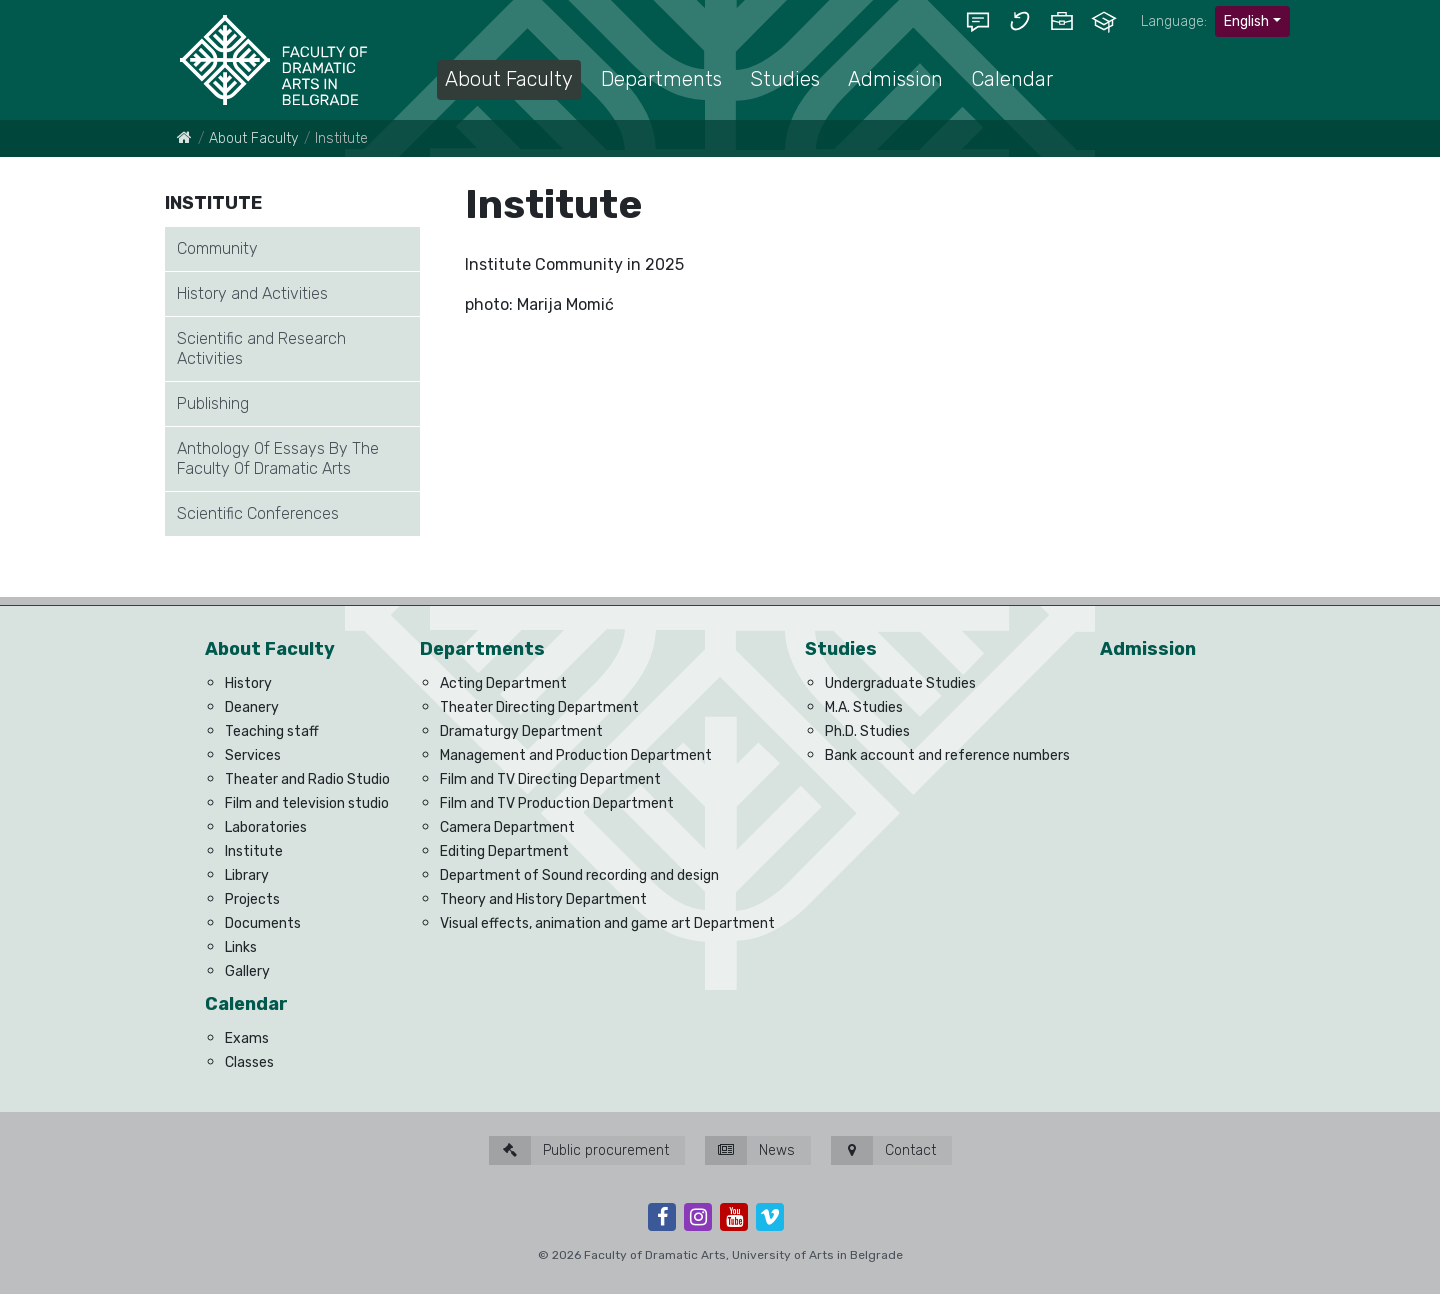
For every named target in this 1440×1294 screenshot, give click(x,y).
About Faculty (253, 138)
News (750, 1150)
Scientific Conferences (258, 513)
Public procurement (579, 1150)
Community (217, 248)
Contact (883, 1150)
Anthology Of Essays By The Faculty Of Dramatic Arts (278, 458)
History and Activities (252, 293)
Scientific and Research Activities (261, 348)
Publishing (213, 403)
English (1246, 21)
